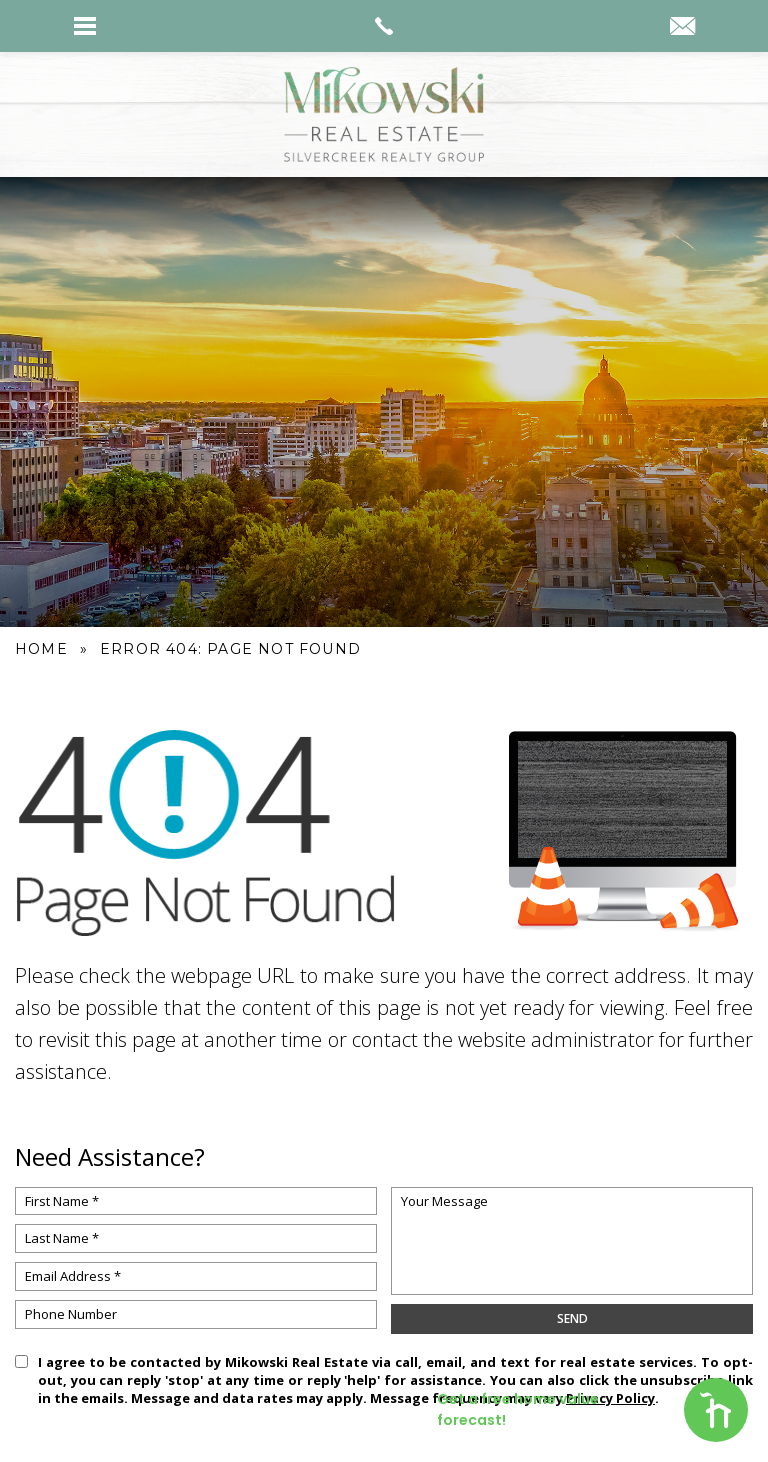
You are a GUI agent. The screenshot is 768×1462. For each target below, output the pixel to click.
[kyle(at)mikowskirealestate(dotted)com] (682, 28)
